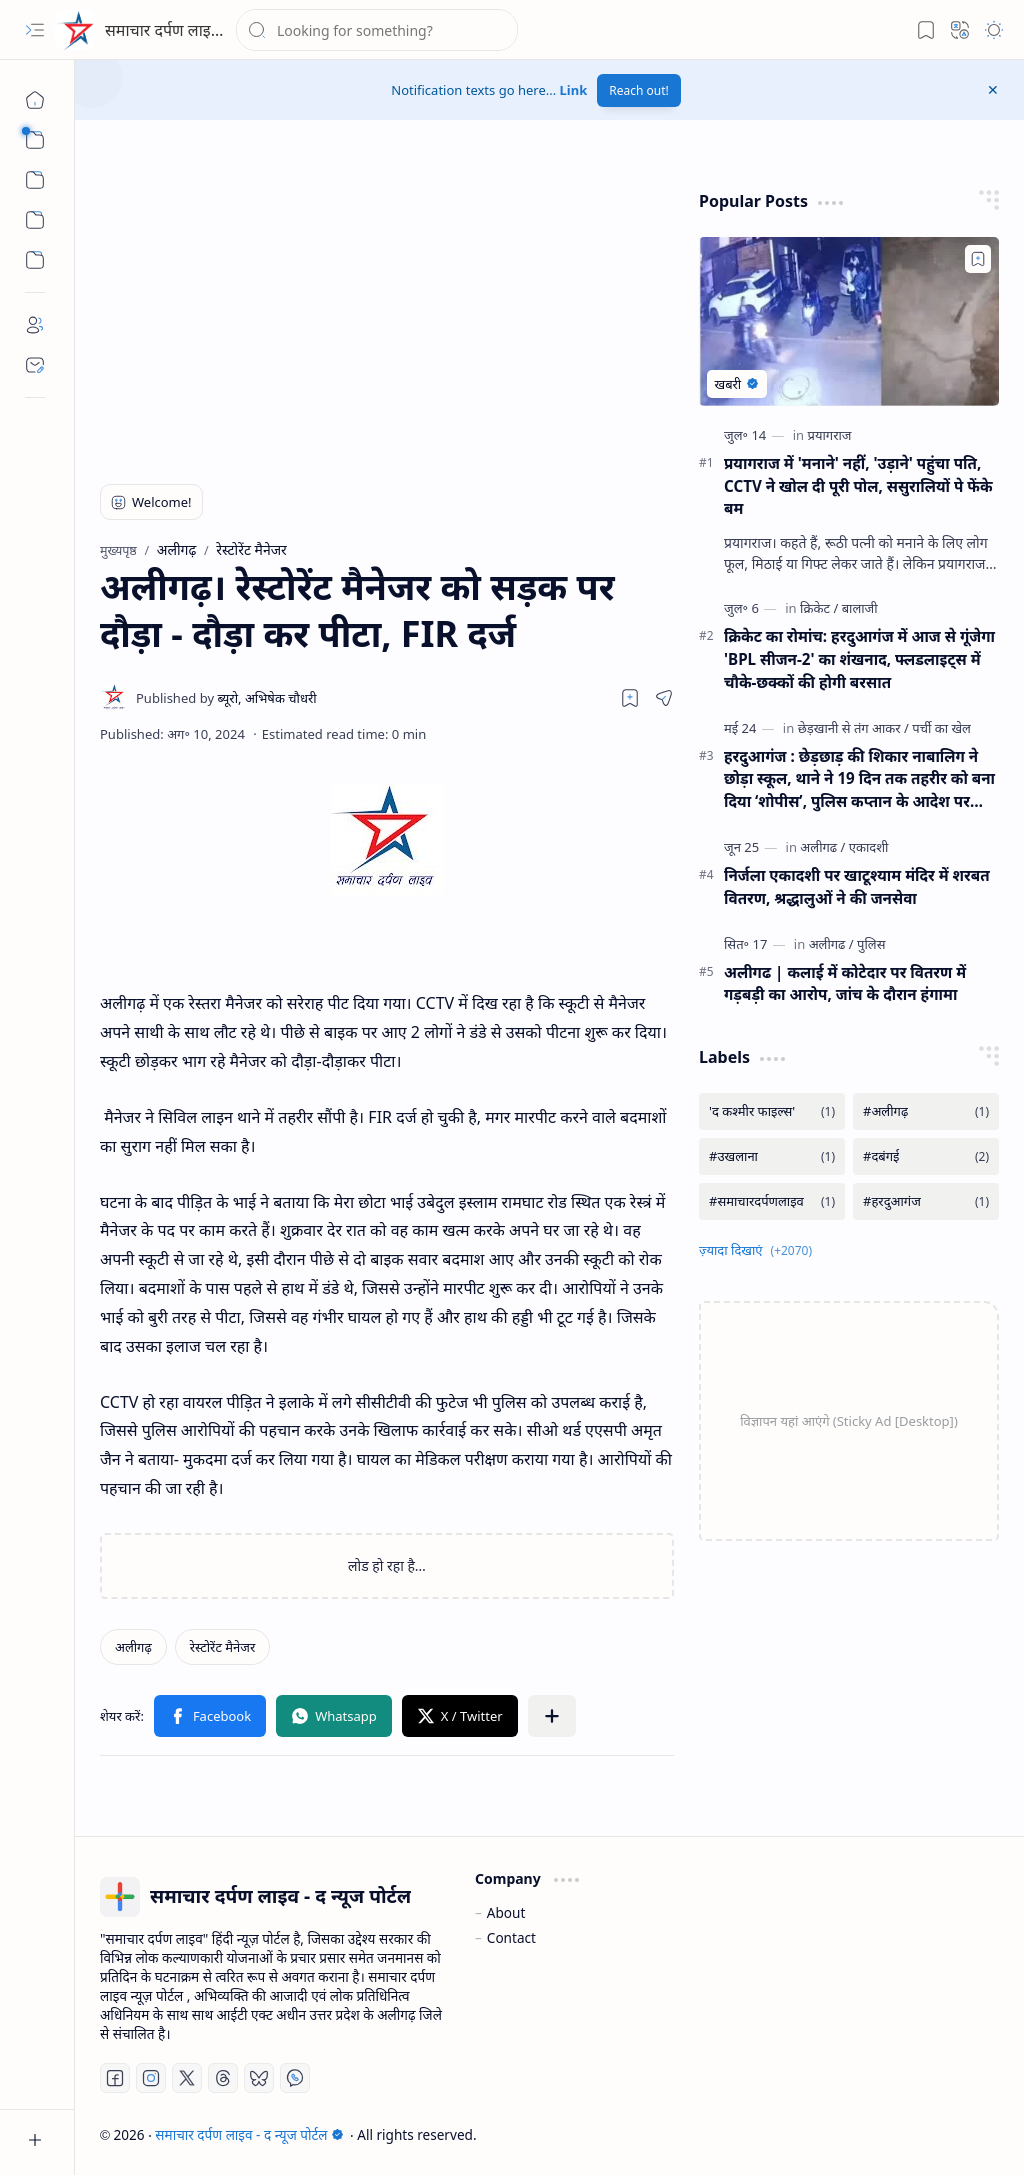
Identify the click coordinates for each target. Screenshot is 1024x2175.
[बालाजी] (860, 608)
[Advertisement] (357, 315)
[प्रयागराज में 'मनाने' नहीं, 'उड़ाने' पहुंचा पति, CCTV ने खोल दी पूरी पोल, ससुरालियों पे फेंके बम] (849, 321)
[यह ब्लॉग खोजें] (377, 30)
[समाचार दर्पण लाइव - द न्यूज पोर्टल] (75, 30)
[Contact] (35, 365)
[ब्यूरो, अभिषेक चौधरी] (226, 698)
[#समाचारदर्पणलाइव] (772, 1201)
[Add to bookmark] (978, 259)
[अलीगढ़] (133, 1647)
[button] (35, 30)
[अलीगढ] (822, 847)
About (506, 1912)
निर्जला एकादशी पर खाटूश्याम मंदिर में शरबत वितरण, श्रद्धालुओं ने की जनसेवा (857, 886)
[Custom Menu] (35, 220)
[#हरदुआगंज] (926, 1201)
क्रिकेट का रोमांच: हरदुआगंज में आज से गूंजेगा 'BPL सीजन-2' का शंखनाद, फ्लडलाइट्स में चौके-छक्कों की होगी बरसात (859, 659)
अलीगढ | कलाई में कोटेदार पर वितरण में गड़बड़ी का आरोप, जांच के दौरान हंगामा (845, 983)
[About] (35, 325)
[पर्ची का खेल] (941, 728)
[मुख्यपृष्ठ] (35, 100)
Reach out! (639, 90)
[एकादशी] (869, 847)
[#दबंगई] (926, 1156)
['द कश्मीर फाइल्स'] (772, 1111)
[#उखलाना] (772, 1156)
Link (574, 90)
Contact (511, 1937)
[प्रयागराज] (830, 435)
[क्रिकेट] (819, 608)
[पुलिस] (871, 944)
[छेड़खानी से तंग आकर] (853, 728)
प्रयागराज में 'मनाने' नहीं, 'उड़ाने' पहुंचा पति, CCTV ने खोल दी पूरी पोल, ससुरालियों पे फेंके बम (858, 486)
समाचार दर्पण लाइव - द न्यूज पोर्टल (206, 30)
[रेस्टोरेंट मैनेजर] (223, 1647)
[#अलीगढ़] (926, 1111)
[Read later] (630, 698)
